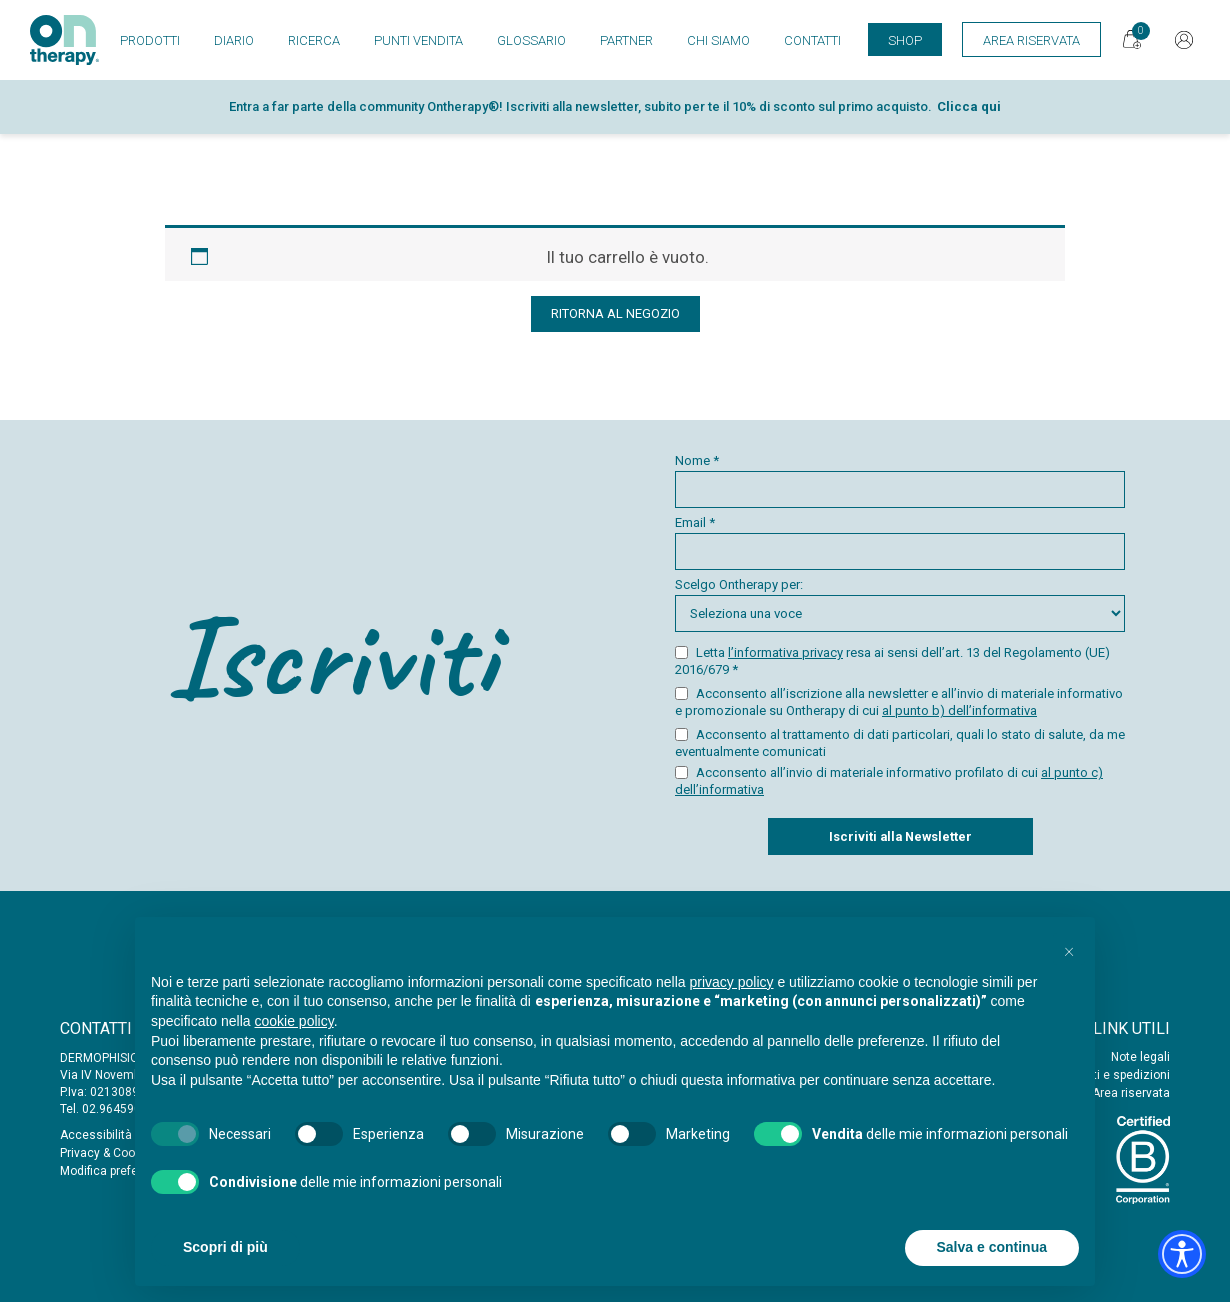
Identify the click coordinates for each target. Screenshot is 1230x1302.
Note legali (1140, 1057)
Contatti (812, 40)
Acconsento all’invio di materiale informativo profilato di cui (889, 781)
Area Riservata (1031, 40)
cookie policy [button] (294, 1021)
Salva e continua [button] (992, 1247)
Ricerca (314, 40)
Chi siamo (718, 40)
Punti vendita (418, 40)
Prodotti (150, 40)
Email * (900, 542)
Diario (234, 40)
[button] (1069, 949)
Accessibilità (96, 1135)
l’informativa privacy (785, 652)
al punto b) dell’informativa (959, 710)
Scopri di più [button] (225, 1247)
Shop (905, 40)
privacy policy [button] (732, 982)
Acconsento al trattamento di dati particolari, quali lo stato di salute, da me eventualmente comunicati (900, 743)
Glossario (531, 40)
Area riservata (1131, 1093)
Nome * (900, 480)
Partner (626, 40)
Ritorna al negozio (615, 313)
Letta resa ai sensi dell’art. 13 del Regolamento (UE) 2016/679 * (892, 661)
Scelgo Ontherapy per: (900, 604)
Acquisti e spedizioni (1112, 1075)
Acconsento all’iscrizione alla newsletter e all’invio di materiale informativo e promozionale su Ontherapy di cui (899, 702)
